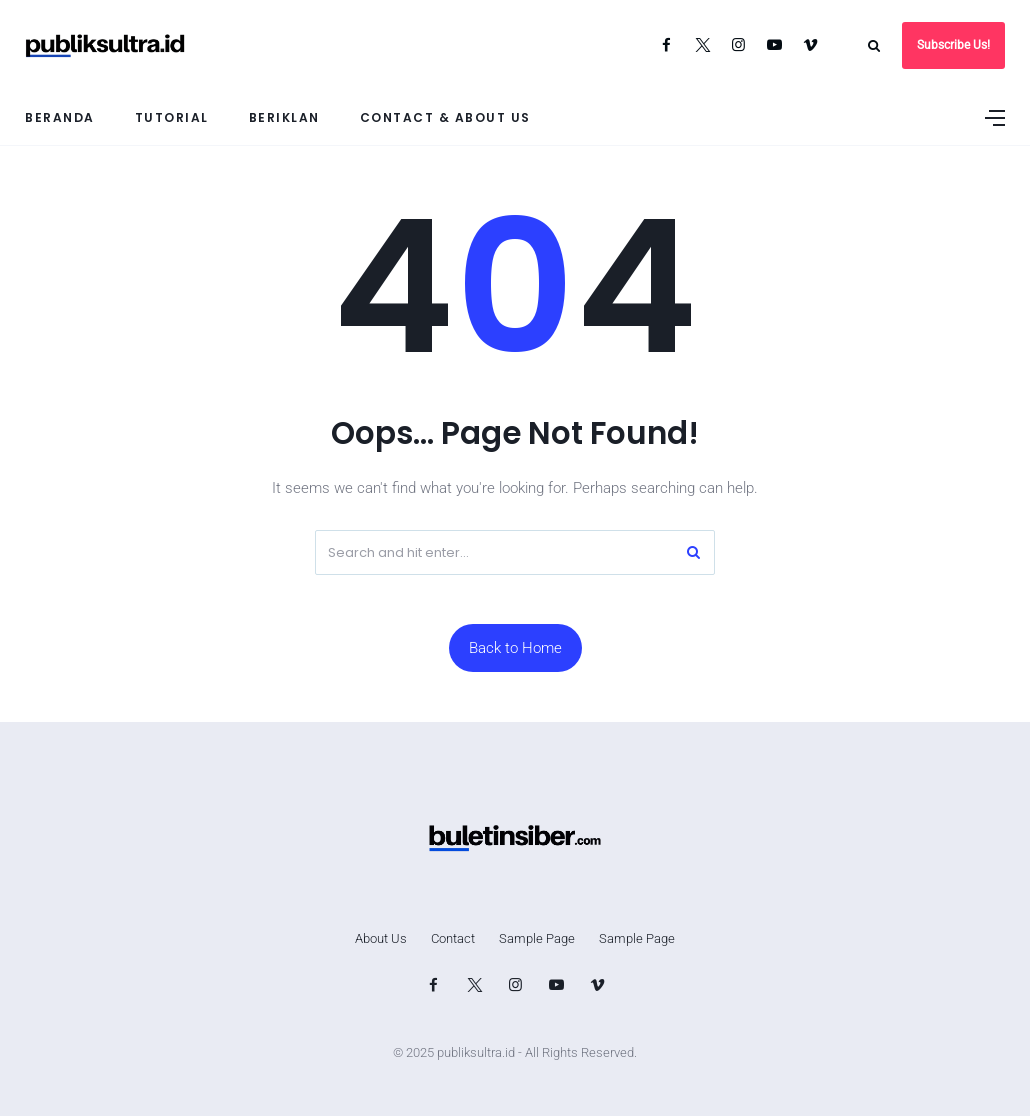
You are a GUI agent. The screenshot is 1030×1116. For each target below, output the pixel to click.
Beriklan (284, 117)
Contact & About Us (445, 117)
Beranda (60, 117)
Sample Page (537, 938)
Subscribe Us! (953, 45)
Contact (453, 938)
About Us (381, 938)
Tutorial (172, 117)
